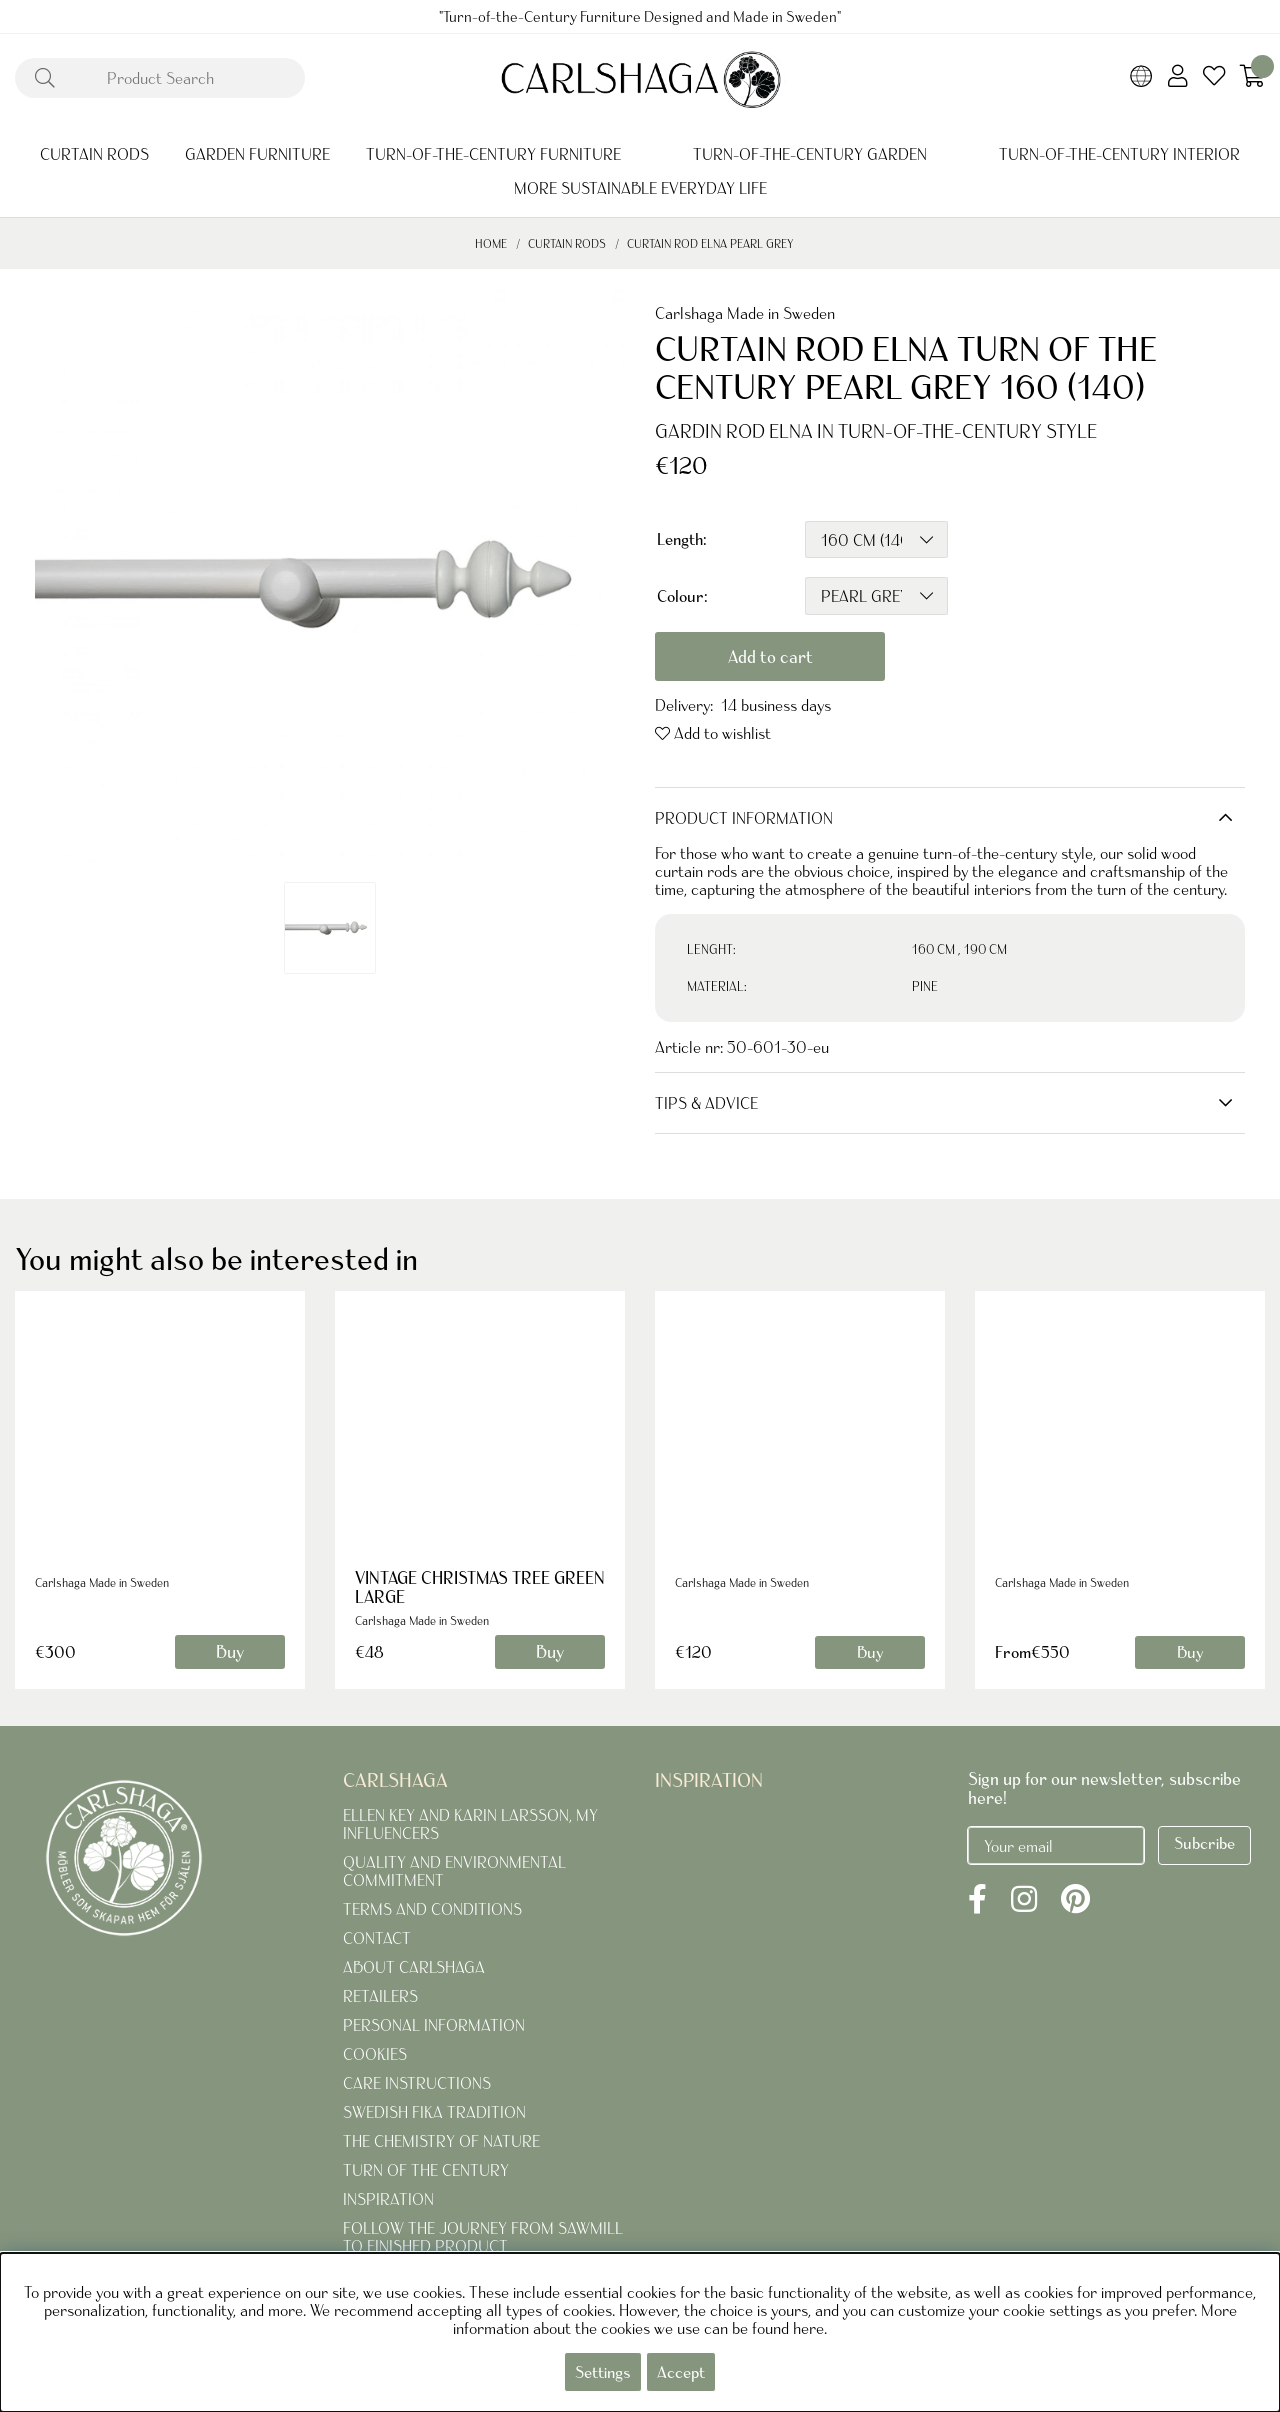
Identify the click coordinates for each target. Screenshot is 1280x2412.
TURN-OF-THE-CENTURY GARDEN (810, 154)
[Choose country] (1141, 78)
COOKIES (375, 2054)
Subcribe (1204, 1843)
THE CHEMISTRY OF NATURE (441, 2141)
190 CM (985, 949)
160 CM (933, 949)
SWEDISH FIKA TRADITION (434, 2112)
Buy (870, 1652)
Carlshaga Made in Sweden (745, 313)
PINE (925, 986)
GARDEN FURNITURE (257, 154)
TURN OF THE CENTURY (426, 2170)
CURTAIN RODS (94, 154)
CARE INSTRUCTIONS (417, 2083)
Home (491, 243)
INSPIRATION (388, 2199)
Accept (681, 2372)
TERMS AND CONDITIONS (432, 1909)
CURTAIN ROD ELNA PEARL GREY (710, 243)
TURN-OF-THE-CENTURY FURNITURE (493, 154)
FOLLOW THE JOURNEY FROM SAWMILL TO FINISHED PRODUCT (483, 2237)
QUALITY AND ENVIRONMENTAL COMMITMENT (454, 1871)
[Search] (160, 78)
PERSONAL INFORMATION (434, 2025)
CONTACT (377, 1938)
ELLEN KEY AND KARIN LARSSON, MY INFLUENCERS (470, 1824)
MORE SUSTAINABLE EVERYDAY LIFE (640, 188)
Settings (603, 2372)
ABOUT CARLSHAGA (414, 1967)
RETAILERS (380, 1996)
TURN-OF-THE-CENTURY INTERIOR (1119, 154)
